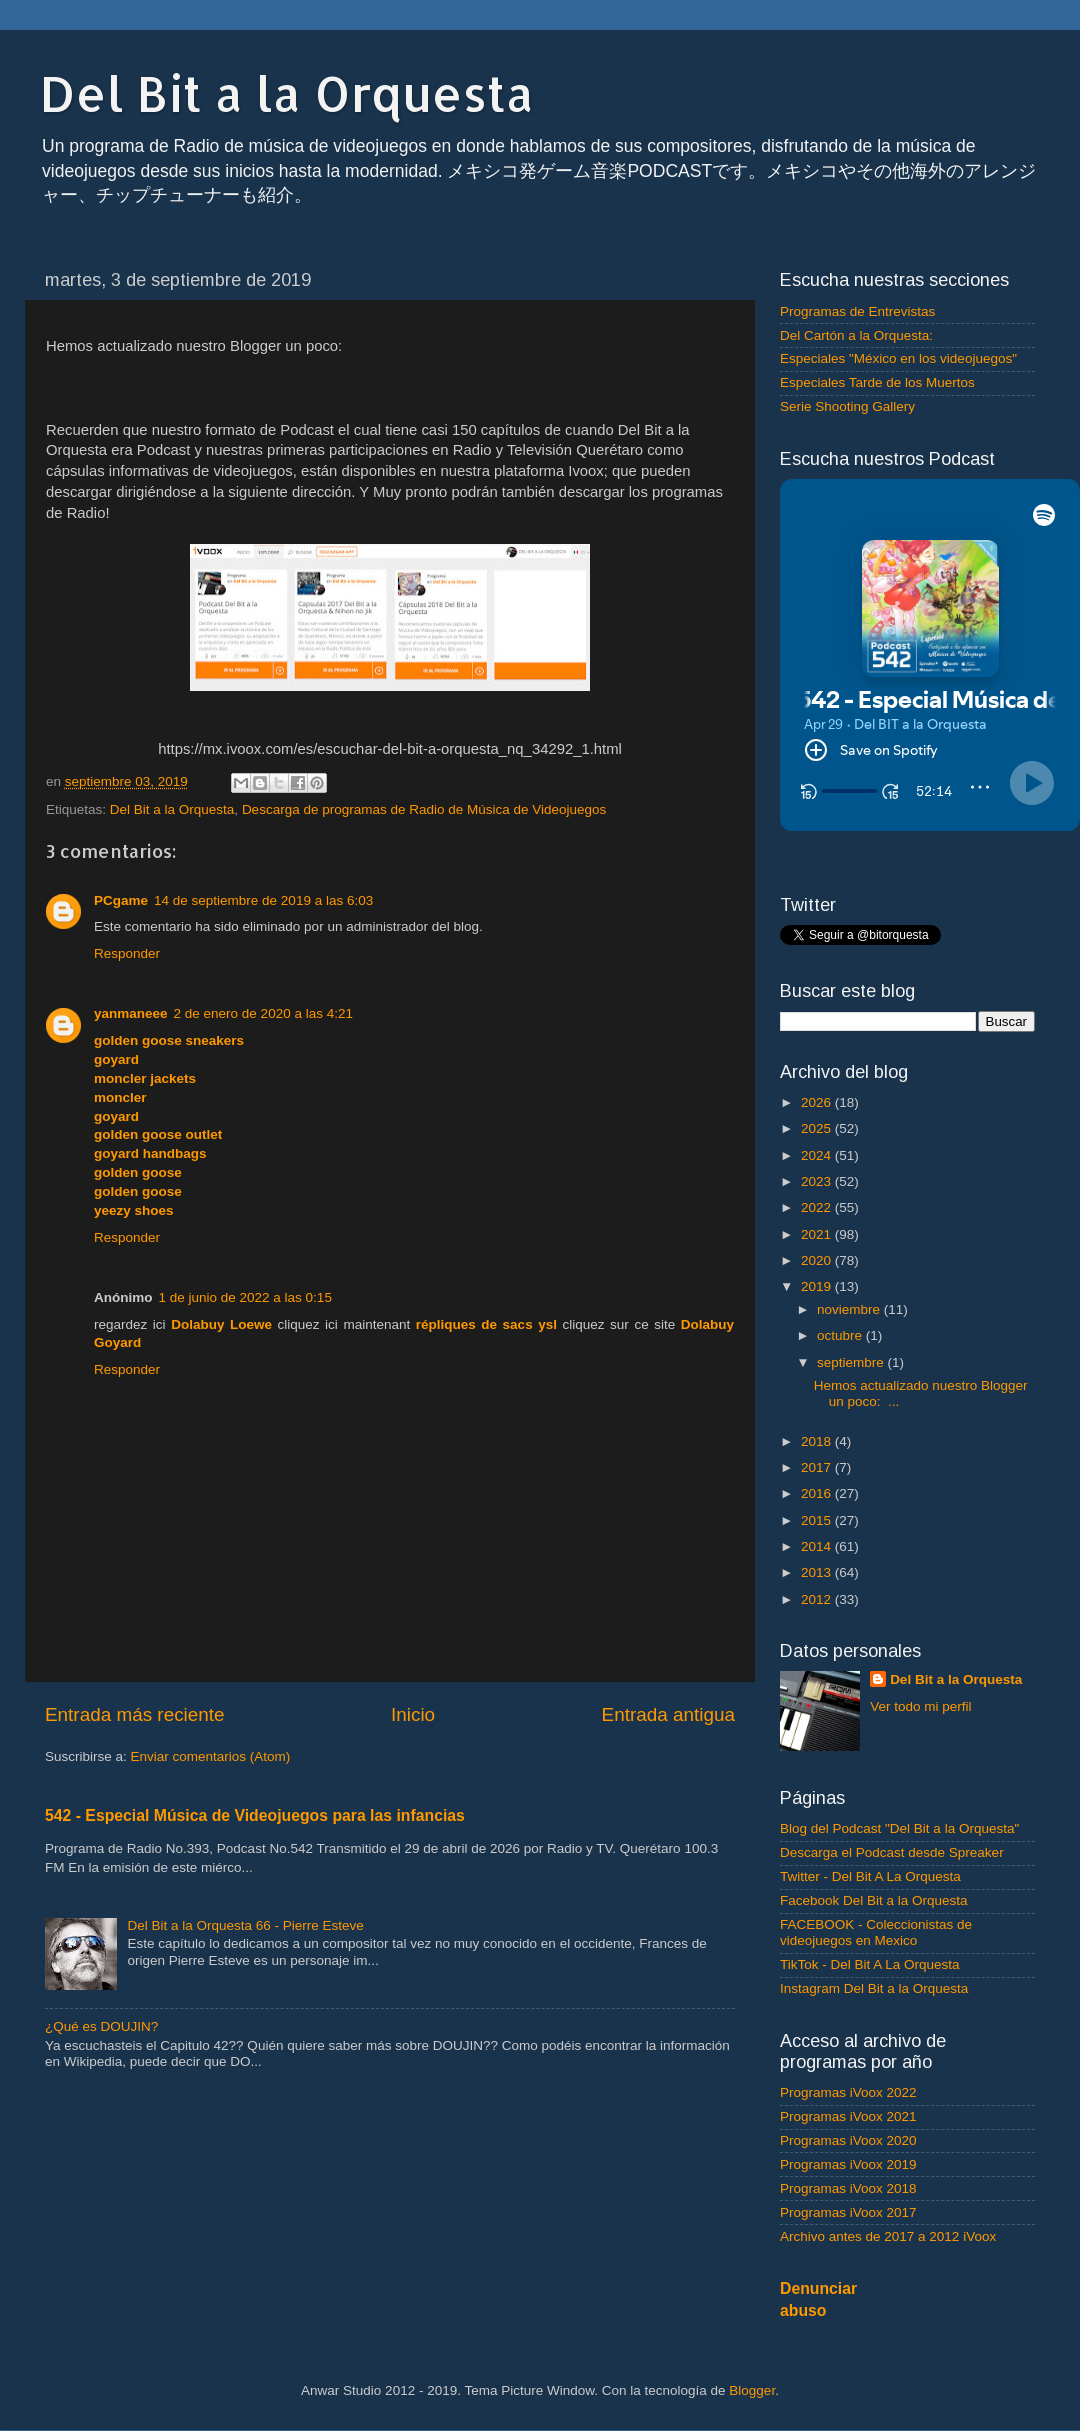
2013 (818, 1572)
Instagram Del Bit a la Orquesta (874, 1988)
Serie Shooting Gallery (847, 406)
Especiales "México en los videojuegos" (898, 358)
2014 (818, 1546)
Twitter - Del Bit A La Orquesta (870, 1876)
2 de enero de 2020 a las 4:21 (263, 1013)
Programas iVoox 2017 (848, 2212)
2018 (818, 1441)
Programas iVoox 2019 (848, 2164)
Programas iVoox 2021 (848, 2116)
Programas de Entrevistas (857, 311)
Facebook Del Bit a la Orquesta (874, 1900)
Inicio (413, 1714)
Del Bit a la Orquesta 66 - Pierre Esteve (245, 1925)
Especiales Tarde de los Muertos (877, 382)
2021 (818, 1234)
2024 (818, 1155)
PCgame (121, 900)
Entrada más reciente (135, 1714)
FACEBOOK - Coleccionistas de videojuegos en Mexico (876, 1932)
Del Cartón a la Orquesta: (856, 335)
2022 (818, 1207)
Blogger (752, 2390)
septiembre (852, 1362)
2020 (818, 1260)
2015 (818, 1520)
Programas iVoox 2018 (848, 2188)
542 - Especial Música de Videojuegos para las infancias (255, 1815)
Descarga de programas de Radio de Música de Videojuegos (424, 809)
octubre (841, 1335)
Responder (127, 953)
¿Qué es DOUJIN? (101, 2026)
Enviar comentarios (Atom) (211, 1756)
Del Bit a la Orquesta (287, 93)
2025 (818, 1128)
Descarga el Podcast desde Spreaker (892, 1852)
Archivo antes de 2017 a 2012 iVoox (888, 2236)
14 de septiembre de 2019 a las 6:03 (263, 900)
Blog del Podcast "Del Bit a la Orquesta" (899, 1828)
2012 (818, 1599)
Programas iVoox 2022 (848, 2092)
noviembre (850, 1309)
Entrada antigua (668, 1714)
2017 (818, 1467)
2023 (818, 1181)
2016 (818, 1493)
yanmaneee (131, 1013)
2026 (818, 1102)
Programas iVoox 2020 (848, 2140)
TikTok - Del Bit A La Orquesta (870, 1964)
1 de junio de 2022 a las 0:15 (245, 1297)
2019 (818, 1286)
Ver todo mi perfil (920, 1706)
